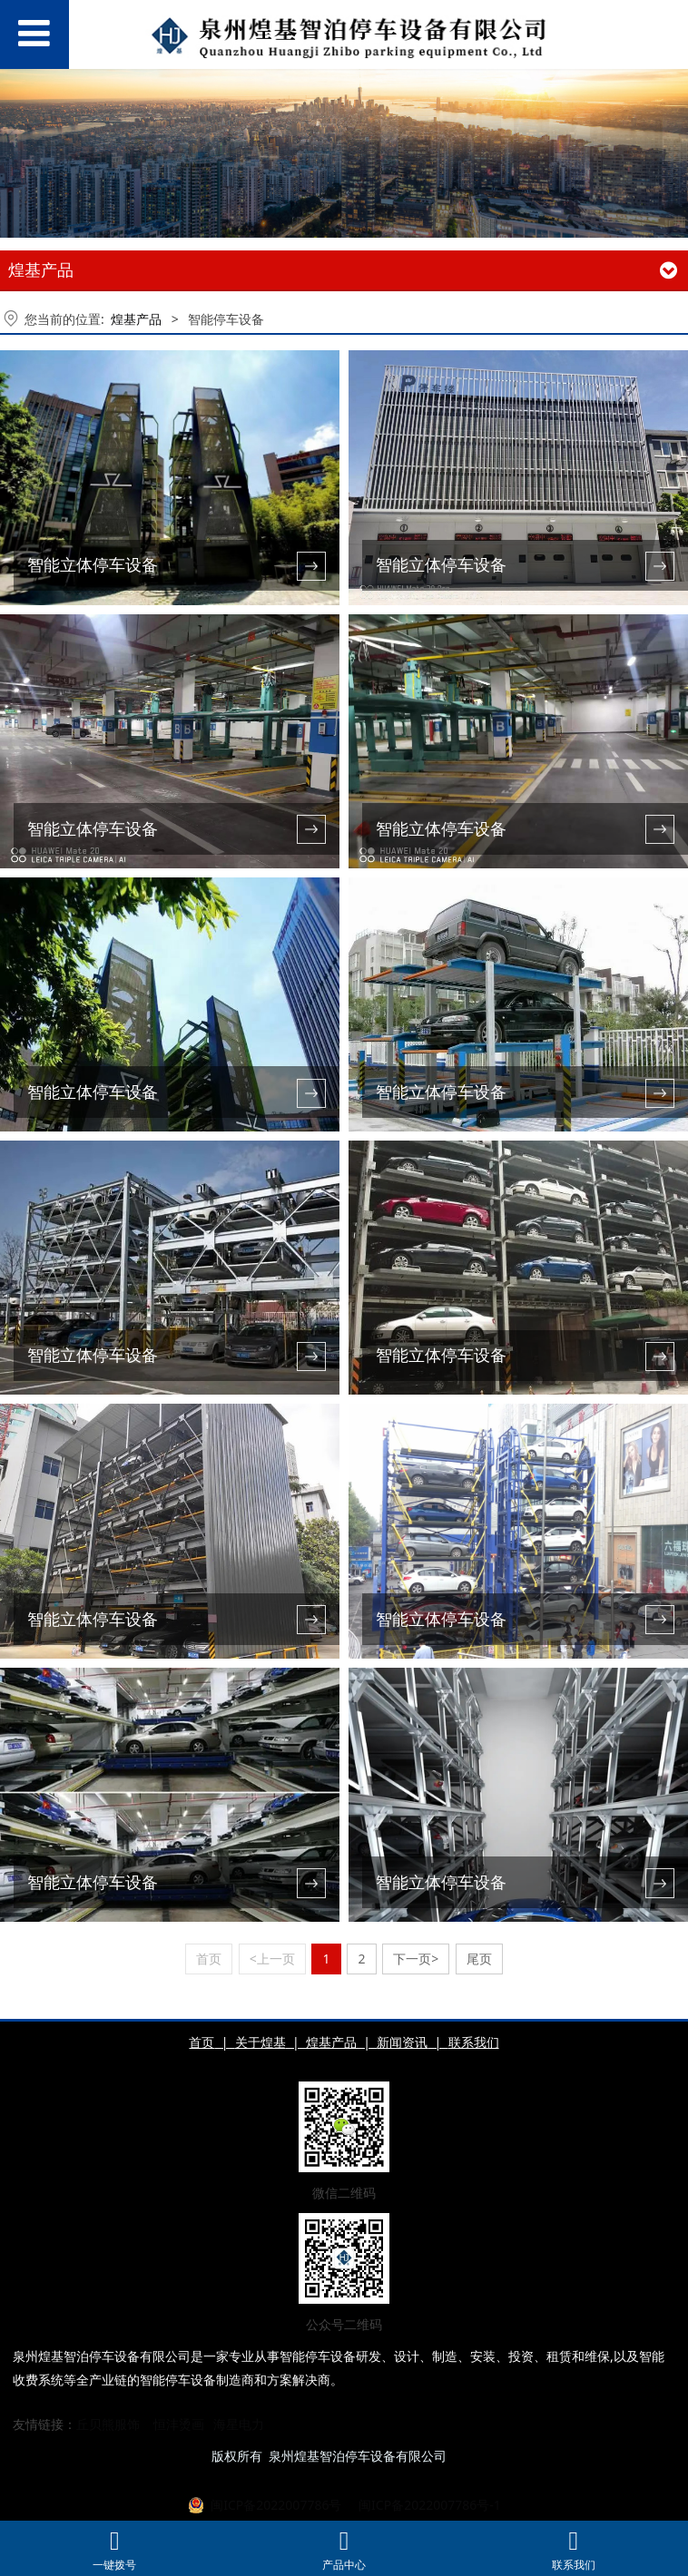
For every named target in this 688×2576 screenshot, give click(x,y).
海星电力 (238, 2425)
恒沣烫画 (178, 2425)
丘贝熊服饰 (108, 2425)
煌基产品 (136, 319)
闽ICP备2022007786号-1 (427, 2505)
